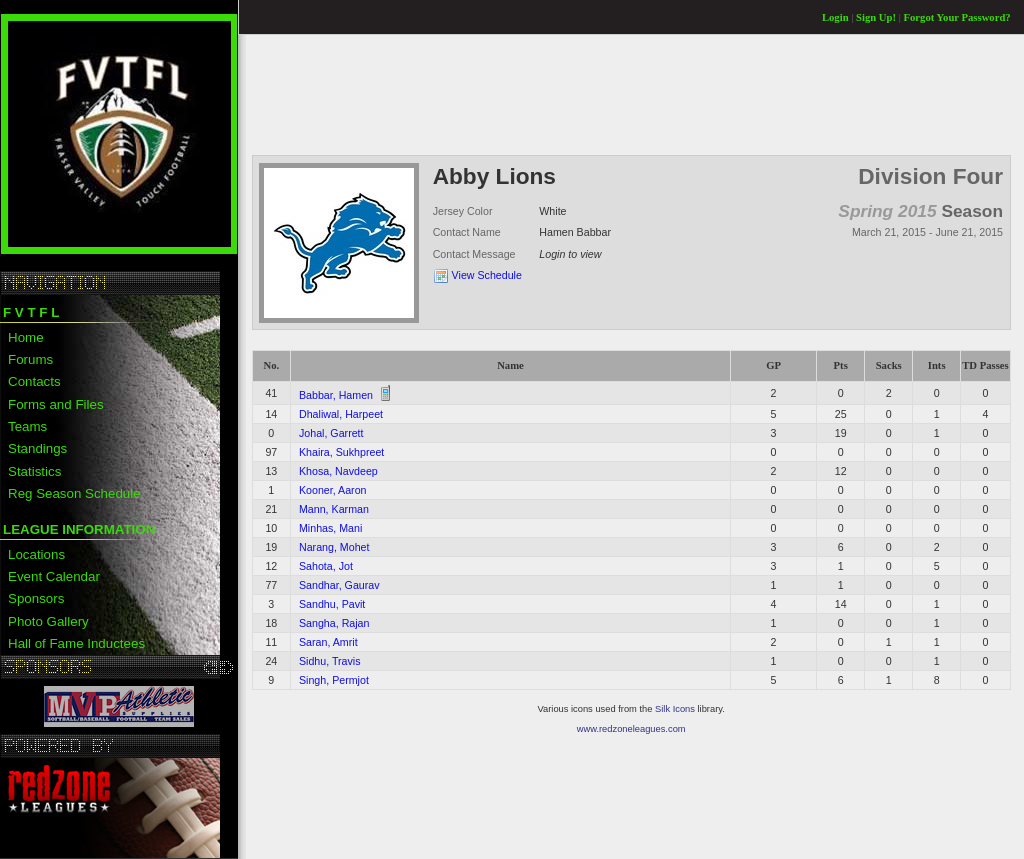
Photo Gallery (48, 621)
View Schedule (487, 275)
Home (26, 337)
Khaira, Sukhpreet (341, 452)
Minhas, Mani (330, 528)
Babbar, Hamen (336, 395)
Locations (36, 554)
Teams (27, 426)
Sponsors (36, 598)
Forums (30, 359)
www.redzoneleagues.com (631, 729)
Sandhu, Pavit (332, 604)
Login (835, 17)
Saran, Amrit (328, 642)
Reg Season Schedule (74, 493)
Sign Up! (876, 17)
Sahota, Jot (326, 566)
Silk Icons (675, 709)
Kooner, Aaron (333, 490)
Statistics (34, 471)
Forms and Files (56, 404)
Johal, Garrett (331, 433)
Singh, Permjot (334, 680)
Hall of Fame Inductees (76, 643)
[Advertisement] (616, 94)
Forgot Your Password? (957, 17)
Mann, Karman (334, 509)
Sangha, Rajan (334, 623)
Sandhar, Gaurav (339, 585)
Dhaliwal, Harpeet (341, 414)
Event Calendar (54, 576)
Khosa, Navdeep (338, 471)
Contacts (34, 381)
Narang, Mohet (334, 547)
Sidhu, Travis (330, 661)
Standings (37, 448)
